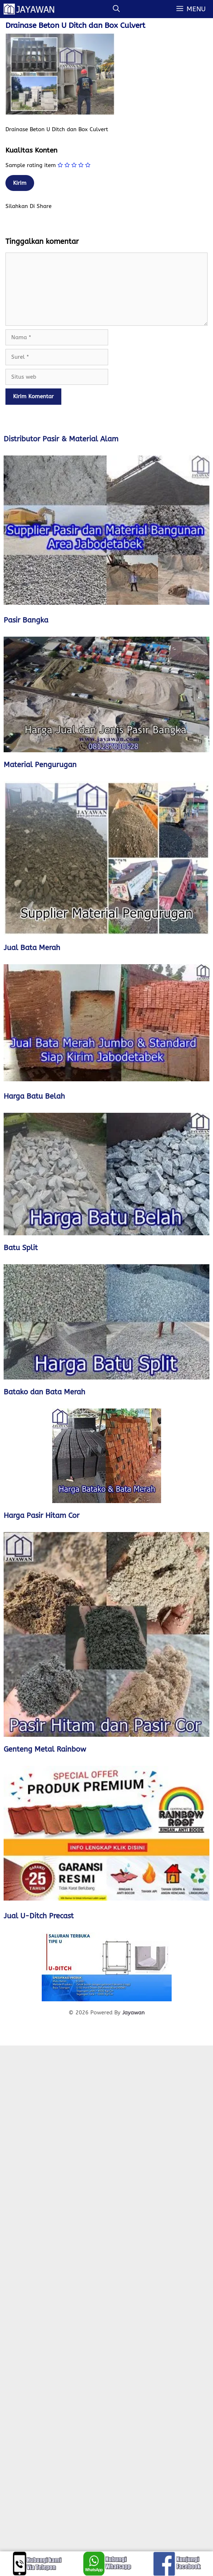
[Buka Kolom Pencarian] (116, 9)
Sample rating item (30, 165)
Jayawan (133, 2012)
